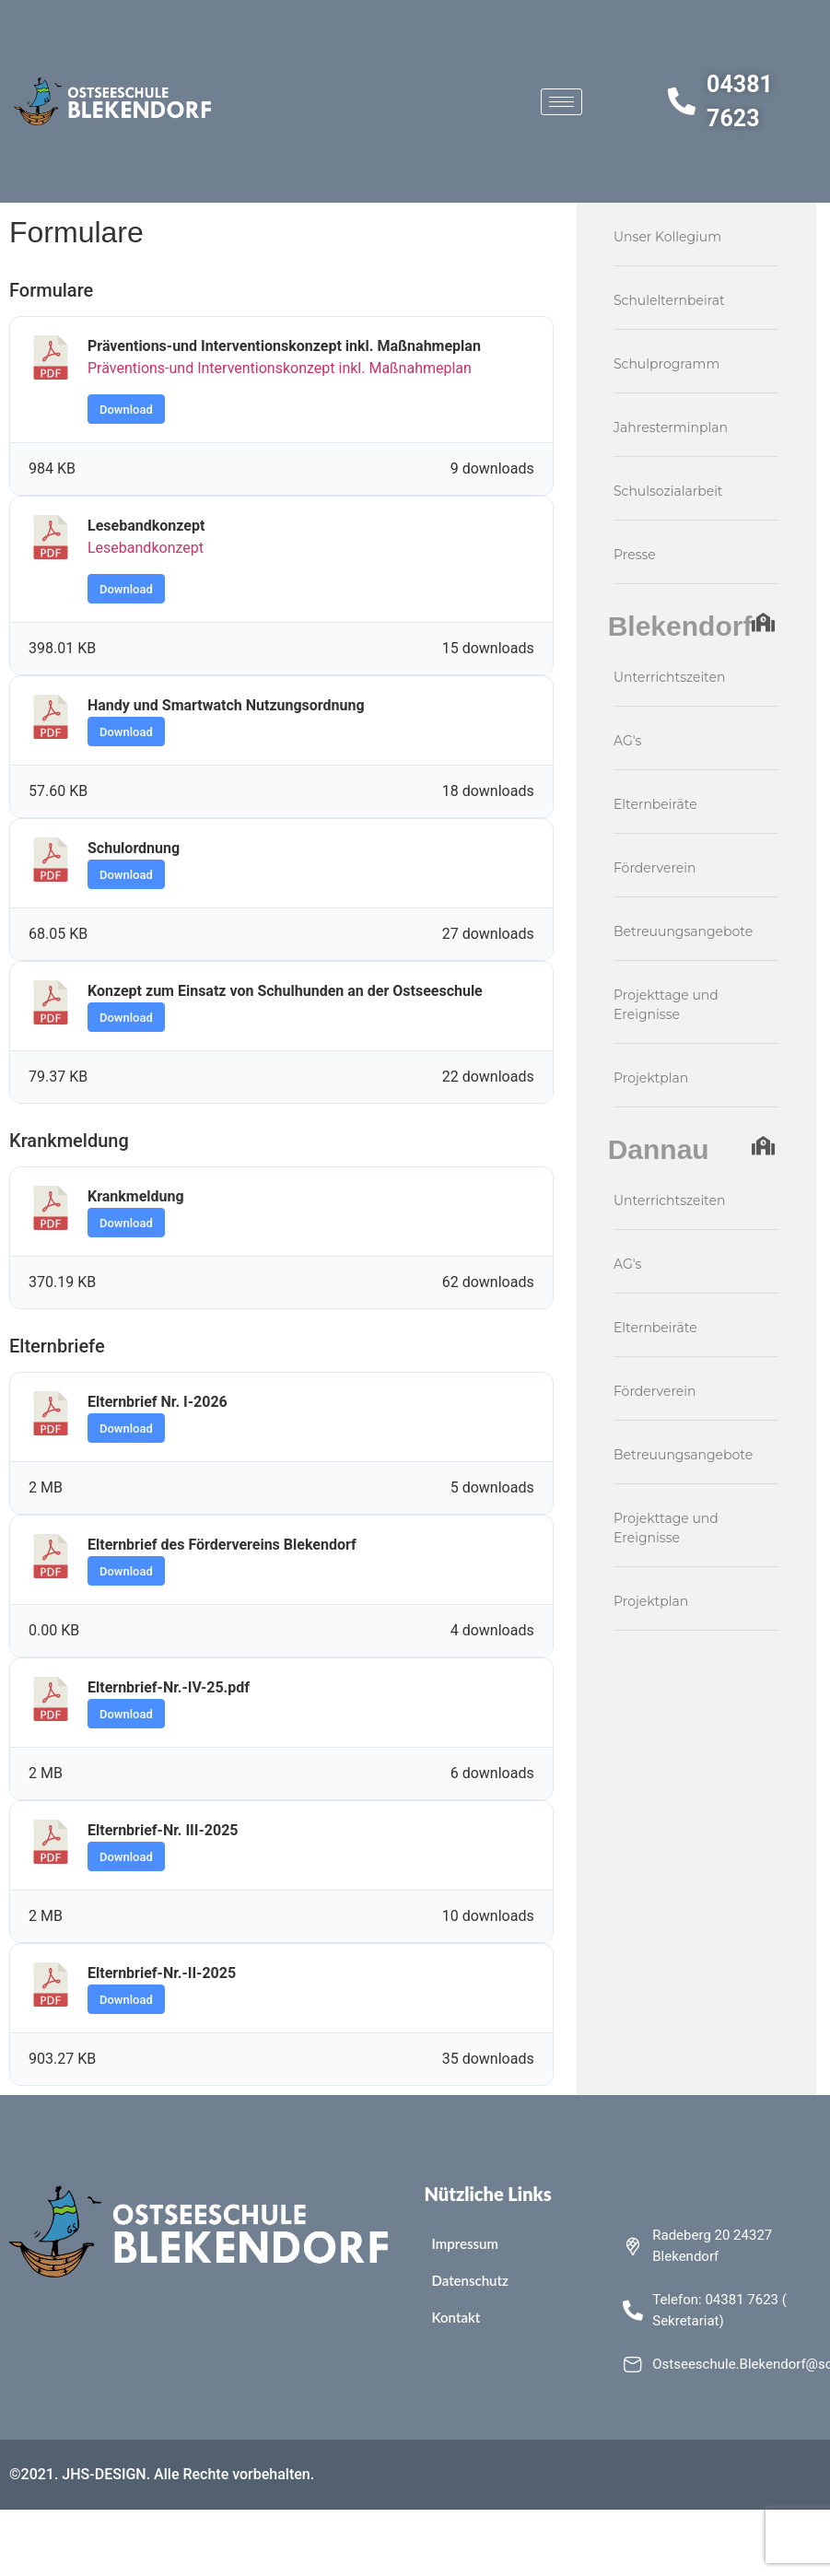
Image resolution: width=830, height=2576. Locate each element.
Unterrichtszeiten (669, 677)
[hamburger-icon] (561, 101)
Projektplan (651, 1078)
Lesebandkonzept (146, 547)
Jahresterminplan (671, 427)
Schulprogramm (666, 364)
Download (126, 409)
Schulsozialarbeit (668, 491)
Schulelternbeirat (669, 300)
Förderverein (655, 868)
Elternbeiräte (655, 804)
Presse (635, 554)
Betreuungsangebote (683, 931)
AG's (627, 740)
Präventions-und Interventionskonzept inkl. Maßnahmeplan (280, 368)
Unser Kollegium (667, 236)
